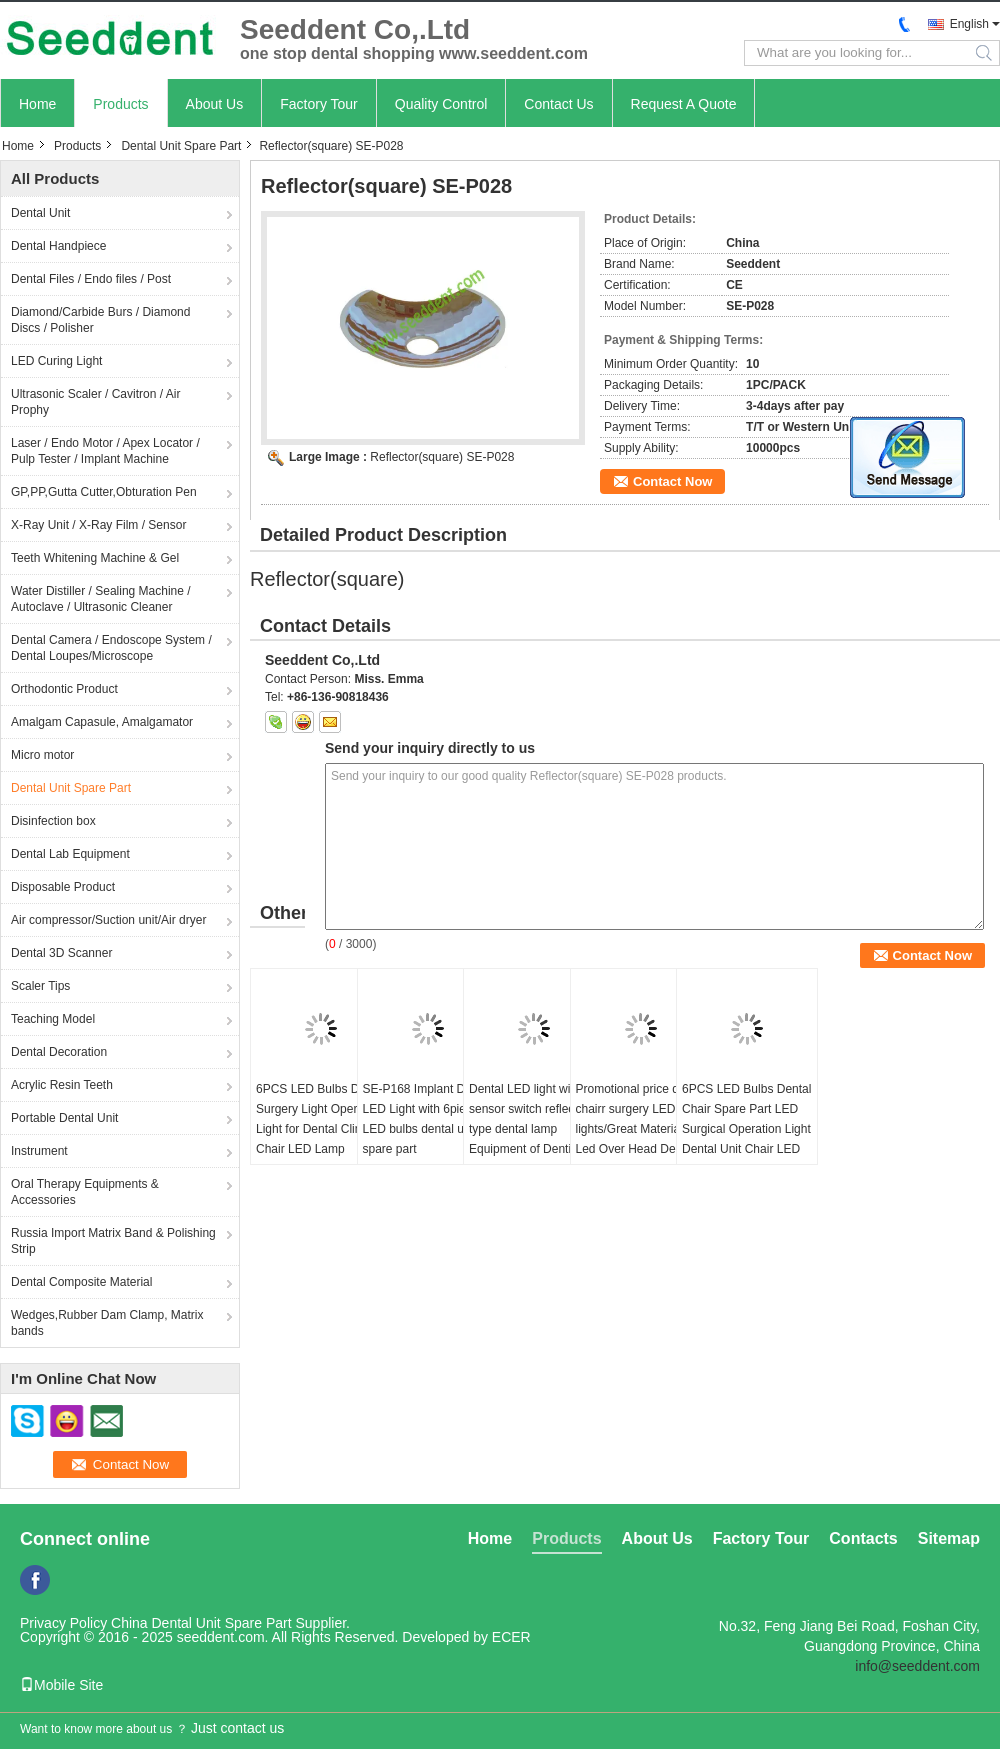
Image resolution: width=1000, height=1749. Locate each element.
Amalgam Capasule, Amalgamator (102, 722)
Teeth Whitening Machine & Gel (95, 558)
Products (120, 104)
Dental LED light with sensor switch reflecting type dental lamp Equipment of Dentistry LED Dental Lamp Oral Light (531, 1139)
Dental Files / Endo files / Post (91, 279)
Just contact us (237, 1728)
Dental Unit (40, 213)
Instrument (39, 1151)
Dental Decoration (59, 1052)
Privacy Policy (63, 1623)
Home (37, 104)
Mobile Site (61, 1685)
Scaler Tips (40, 986)
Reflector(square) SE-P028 (442, 457)
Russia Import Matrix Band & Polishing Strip (113, 1241)
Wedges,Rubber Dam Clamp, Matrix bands (107, 1323)
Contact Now (672, 481)
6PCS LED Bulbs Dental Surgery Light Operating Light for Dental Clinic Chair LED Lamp (320, 1119)
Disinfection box (53, 821)
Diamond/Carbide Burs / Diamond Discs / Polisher (100, 320)
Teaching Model (53, 1019)
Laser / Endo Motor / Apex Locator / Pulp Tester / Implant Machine (105, 451)
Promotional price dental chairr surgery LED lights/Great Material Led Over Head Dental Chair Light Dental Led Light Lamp (640, 1139)
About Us (215, 104)
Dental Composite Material (81, 1282)
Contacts (863, 1538)
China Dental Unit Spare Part (201, 1623)
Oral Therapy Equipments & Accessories (85, 1192)
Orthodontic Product (64, 689)
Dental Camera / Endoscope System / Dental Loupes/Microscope (111, 648)
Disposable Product (63, 887)
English (969, 24)
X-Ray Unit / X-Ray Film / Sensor (98, 525)
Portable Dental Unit (64, 1118)
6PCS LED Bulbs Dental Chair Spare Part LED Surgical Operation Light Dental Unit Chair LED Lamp (746, 1129)
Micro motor (42, 755)
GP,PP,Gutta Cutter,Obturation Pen (104, 492)
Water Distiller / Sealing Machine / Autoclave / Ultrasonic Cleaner (101, 599)
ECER (511, 1637)
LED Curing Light (56, 361)
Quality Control (441, 104)
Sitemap (949, 1538)
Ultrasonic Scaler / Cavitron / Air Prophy (95, 402)
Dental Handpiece (58, 246)
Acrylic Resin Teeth (62, 1085)
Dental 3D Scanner (61, 953)
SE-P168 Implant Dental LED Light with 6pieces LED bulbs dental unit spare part (427, 1119)
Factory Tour (319, 104)
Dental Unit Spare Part (181, 146)
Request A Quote (684, 104)
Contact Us (558, 104)
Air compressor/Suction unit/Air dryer (108, 920)
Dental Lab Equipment (70, 854)
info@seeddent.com (917, 1666)
